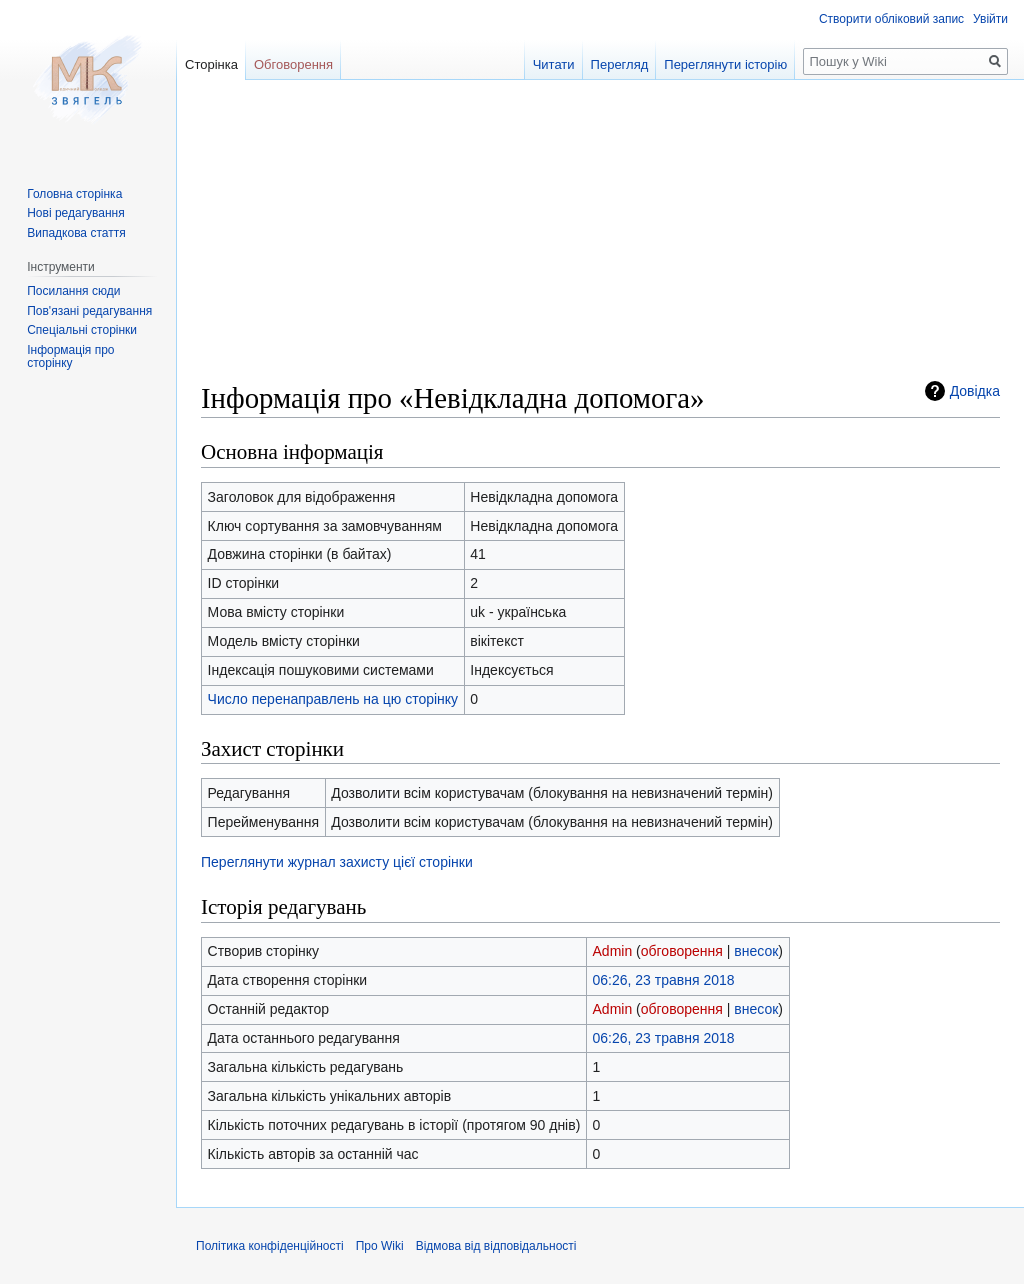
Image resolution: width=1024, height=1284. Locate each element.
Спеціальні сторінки (82, 330)
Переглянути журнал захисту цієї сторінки (337, 862)
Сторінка (211, 64)
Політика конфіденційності (270, 1246)
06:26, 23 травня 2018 (664, 980)
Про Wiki (380, 1246)
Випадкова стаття (76, 233)
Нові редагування (76, 213)
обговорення (682, 951)
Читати (554, 64)
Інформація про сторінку (70, 357)
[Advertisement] (600, 240)
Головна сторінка (74, 194)
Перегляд (620, 64)
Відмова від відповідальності (496, 1246)
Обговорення (293, 64)
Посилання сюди (73, 291)
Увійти (990, 19)
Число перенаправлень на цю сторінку (333, 699)
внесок (756, 951)
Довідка (975, 391)
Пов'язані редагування (89, 311)
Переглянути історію (725, 64)
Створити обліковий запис (891, 19)
